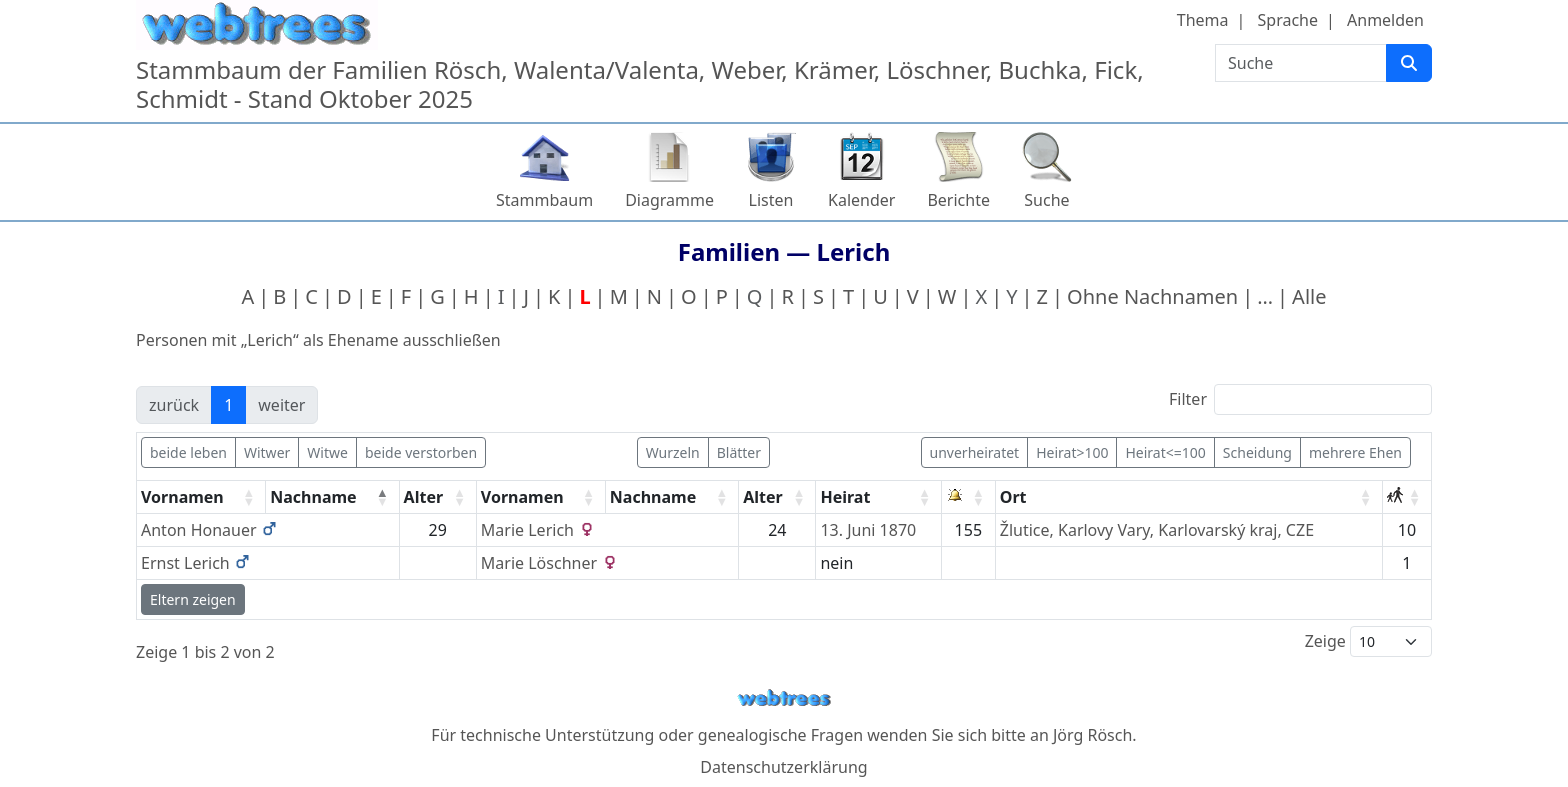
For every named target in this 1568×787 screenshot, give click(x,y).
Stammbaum (544, 200)
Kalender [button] (861, 200)
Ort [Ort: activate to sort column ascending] (1013, 497)
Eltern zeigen (193, 599)
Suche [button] (1046, 200)
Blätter (739, 452)
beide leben (188, 452)
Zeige (1368, 641)
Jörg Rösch (1092, 735)
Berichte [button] (958, 200)
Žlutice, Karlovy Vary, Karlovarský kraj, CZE (1157, 530)
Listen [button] (771, 200)
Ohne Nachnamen (1152, 296)
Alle (1309, 296)
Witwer (267, 452)
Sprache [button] (1288, 20)
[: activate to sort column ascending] (969, 497)
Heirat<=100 (1165, 452)
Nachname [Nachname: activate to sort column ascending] (653, 497)
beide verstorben (421, 452)
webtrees (784, 698)
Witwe (327, 452)
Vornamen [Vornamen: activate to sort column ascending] (182, 497)
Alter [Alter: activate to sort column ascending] (424, 497)
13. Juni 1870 (868, 530)
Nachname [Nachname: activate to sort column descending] (313, 497)
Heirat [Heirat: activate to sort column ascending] (845, 497)
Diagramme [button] (669, 200)
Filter (1300, 399)
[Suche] (1409, 63)
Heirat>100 (1072, 452)
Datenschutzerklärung (783, 767)
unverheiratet (975, 452)
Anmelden (1385, 20)
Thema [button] (1203, 20)
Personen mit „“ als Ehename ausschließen (318, 340)
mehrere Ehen (1355, 452)
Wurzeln (673, 452)
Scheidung (1257, 452)
